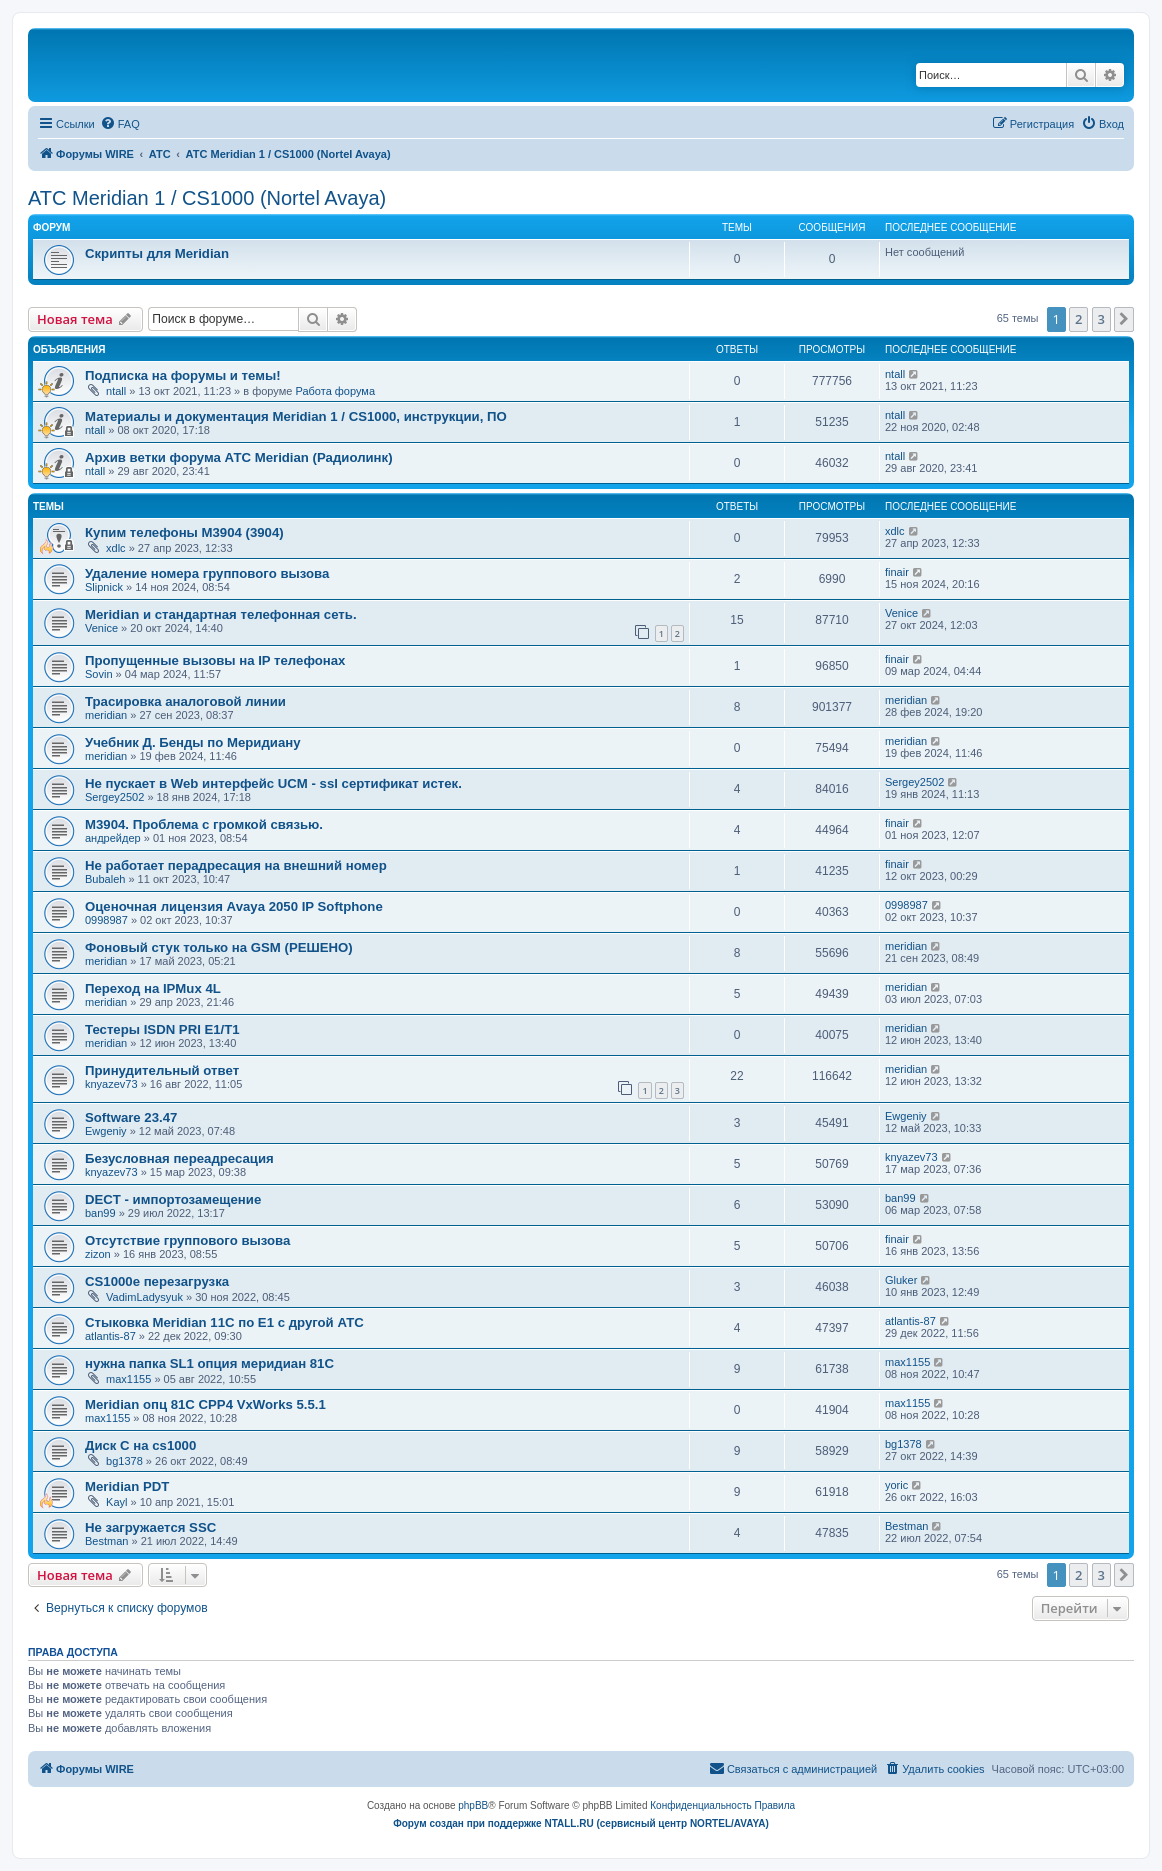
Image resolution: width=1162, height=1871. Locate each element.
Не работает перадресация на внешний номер (236, 865)
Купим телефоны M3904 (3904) (184, 532)
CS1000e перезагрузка (157, 1281)
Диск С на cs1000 (140, 1445)
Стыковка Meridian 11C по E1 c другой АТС (224, 1322)
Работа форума (335, 391)
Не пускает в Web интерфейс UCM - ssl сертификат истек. (273, 783)
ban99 (100, 1213)
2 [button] (1078, 319)
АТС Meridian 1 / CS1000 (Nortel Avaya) (207, 198)
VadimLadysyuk (144, 1297)
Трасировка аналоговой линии (185, 701)
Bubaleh (105, 879)
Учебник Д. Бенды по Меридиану (193, 742)
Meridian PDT (127, 1486)
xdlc (116, 548)
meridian (106, 715)
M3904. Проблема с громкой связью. (204, 824)
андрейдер (113, 838)
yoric (896, 1485)
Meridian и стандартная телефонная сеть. (221, 614)
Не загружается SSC (150, 1527)
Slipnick (104, 587)
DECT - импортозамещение (173, 1199)
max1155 (128, 1379)
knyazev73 (111, 1084)
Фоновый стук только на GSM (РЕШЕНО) (219, 947)
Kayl (116, 1502)
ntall (116, 391)
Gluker (901, 1280)
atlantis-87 (110, 1336)
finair (897, 572)
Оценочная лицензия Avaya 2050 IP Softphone (234, 906)
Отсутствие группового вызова (187, 1240)
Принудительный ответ (162, 1070)
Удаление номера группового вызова (207, 573)
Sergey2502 (114, 797)
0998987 (106, 920)
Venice (101, 628)
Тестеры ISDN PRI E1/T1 (162, 1029)
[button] (1124, 319)
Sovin (99, 674)
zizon (98, 1254)
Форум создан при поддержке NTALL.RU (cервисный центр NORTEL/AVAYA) (581, 1823)
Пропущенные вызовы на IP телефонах (215, 660)
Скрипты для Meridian (157, 253)
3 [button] (1101, 319)
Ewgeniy (106, 1131)
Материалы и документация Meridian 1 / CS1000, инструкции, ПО (296, 416)
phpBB (473, 1805)
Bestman (106, 1541)
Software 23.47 (131, 1117)
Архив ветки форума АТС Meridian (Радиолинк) (239, 457)
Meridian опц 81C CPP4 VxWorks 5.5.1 (205, 1404)
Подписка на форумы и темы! (183, 375)
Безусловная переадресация (179, 1158)
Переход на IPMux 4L (153, 988)
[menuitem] (120, 124)
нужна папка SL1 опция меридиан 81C (209, 1363)
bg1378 (124, 1461)
